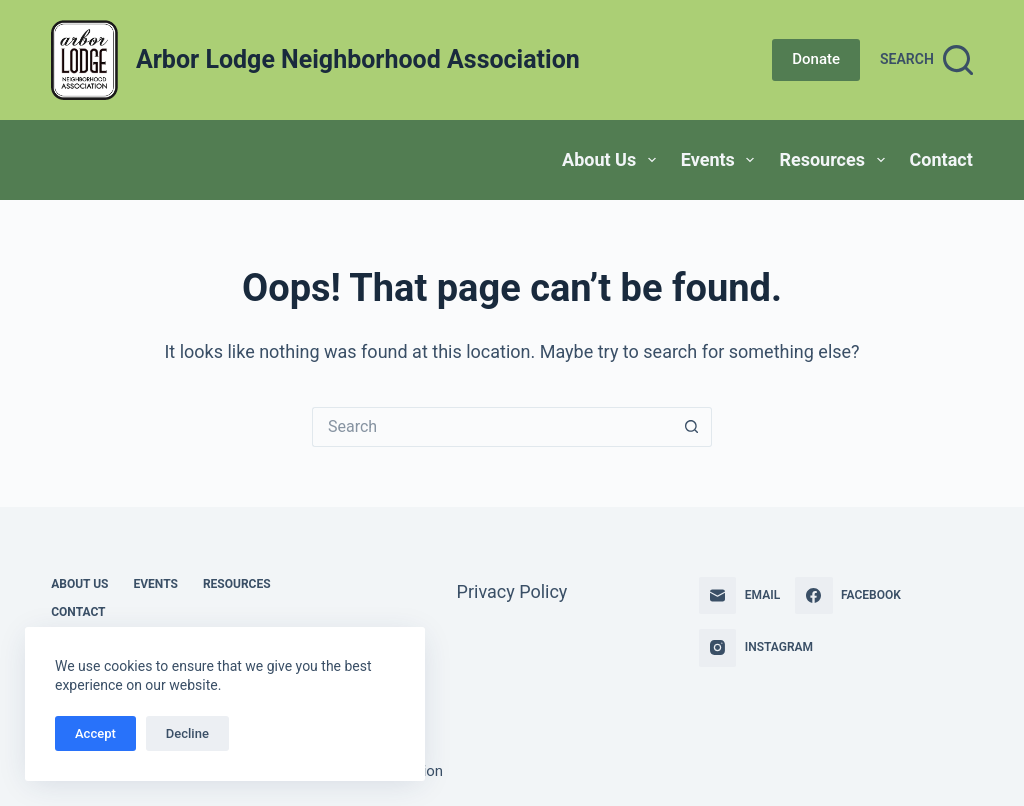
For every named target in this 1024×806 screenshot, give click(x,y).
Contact (941, 159)
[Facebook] (848, 596)
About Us (613, 160)
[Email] (739, 596)
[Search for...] (492, 427)
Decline (187, 733)
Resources (835, 160)
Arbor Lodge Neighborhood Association (358, 59)
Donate (816, 59)
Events (722, 160)
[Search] (926, 60)
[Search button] (692, 427)
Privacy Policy (512, 591)
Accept (95, 733)
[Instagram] (756, 648)
